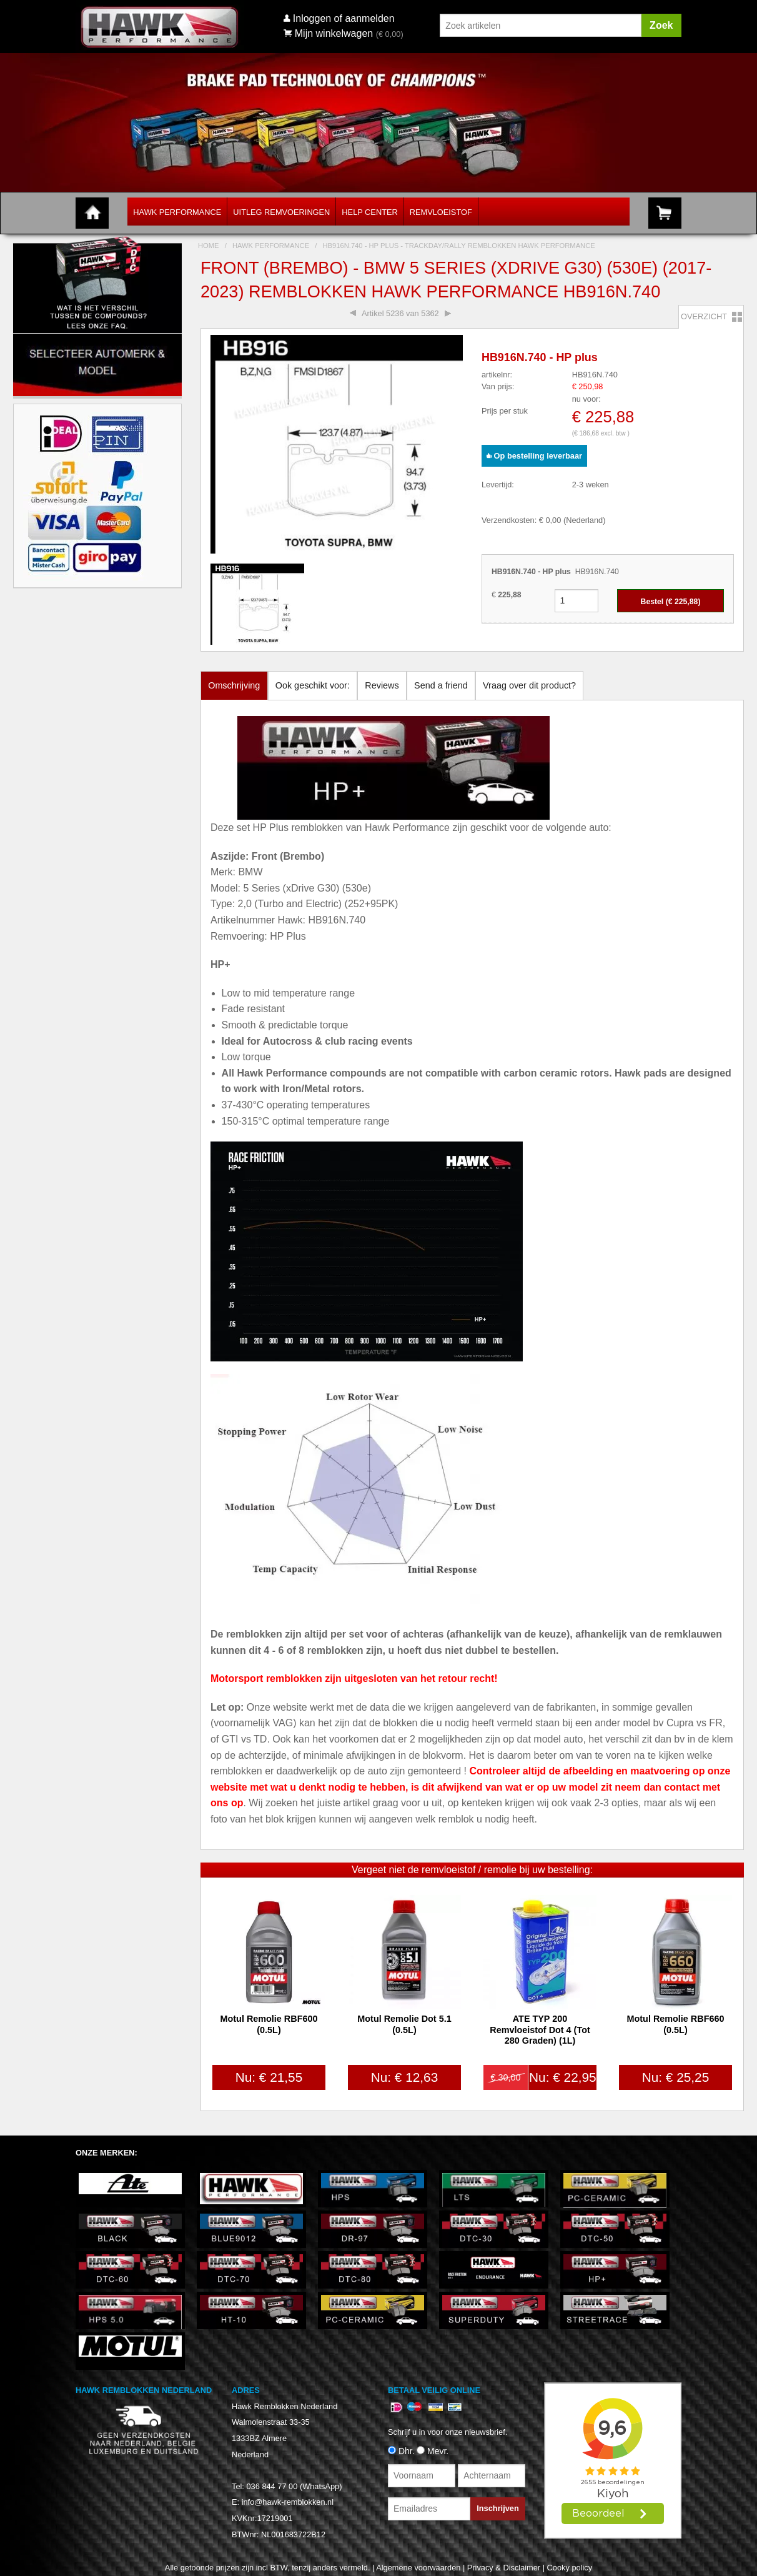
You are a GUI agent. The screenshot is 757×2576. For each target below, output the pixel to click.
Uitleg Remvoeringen (281, 212)
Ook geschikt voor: (312, 685)
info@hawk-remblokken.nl (288, 2502)
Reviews (381, 685)
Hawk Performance (177, 212)
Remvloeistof (441, 212)
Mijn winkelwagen (328, 33)
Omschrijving (234, 685)
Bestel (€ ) (671, 601)
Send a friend (441, 685)
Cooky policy (570, 2567)
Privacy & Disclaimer (503, 2567)
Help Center (369, 212)
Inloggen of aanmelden (344, 18)
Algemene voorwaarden (418, 2567)
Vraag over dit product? (529, 685)
